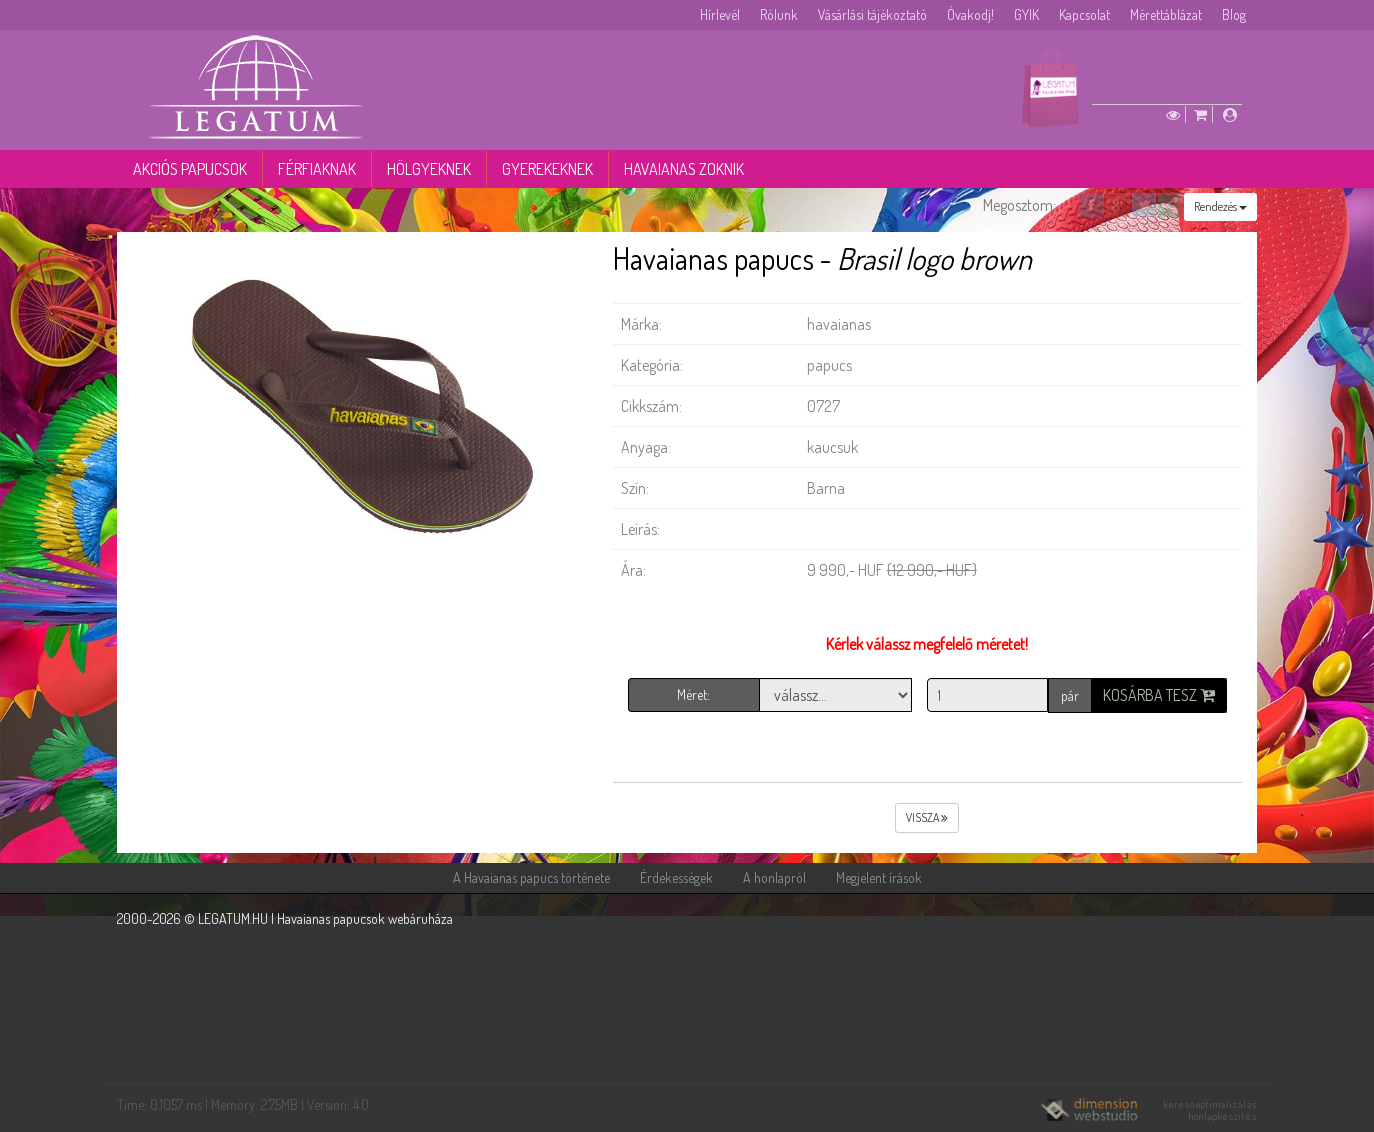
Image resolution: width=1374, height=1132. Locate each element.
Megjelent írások (879, 877)
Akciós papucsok (190, 169)
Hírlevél (720, 14)
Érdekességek (676, 877)
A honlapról (774, 877)
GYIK (1026, 14)
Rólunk (779, 14)
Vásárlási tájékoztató (872, 14)
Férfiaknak (317, 169)
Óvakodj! (970, 14)
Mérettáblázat (1166, 14)
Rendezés (1220, 206)
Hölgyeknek (429, 169)
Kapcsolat (1084, 14)
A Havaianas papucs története (531, 877)
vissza (927, 817)
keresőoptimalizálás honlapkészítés (1210, 1110)
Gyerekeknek (547, 169)
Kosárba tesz (1159, 695)
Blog (1234, 14)
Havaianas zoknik (684, 169)
